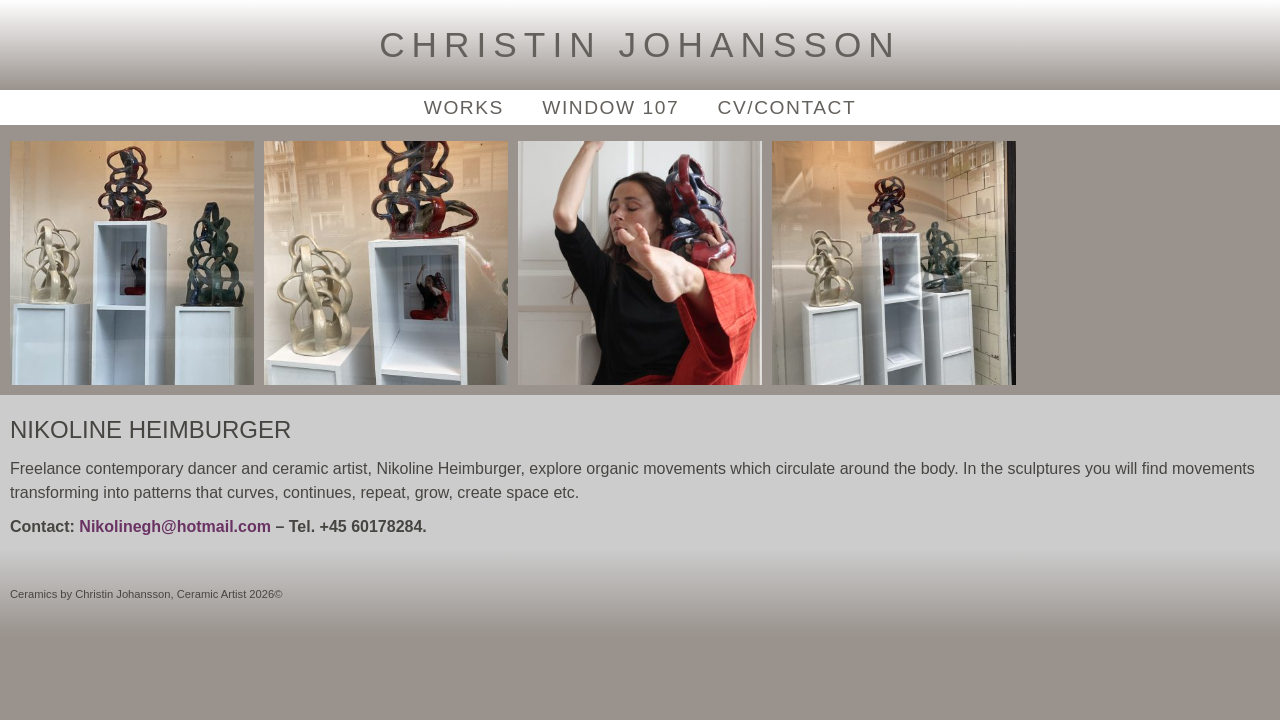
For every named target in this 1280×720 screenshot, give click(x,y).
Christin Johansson (640, 44)
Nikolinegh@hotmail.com (175, 526)
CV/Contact (787, 107)
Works (464, 107)
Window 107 (610, 107)
